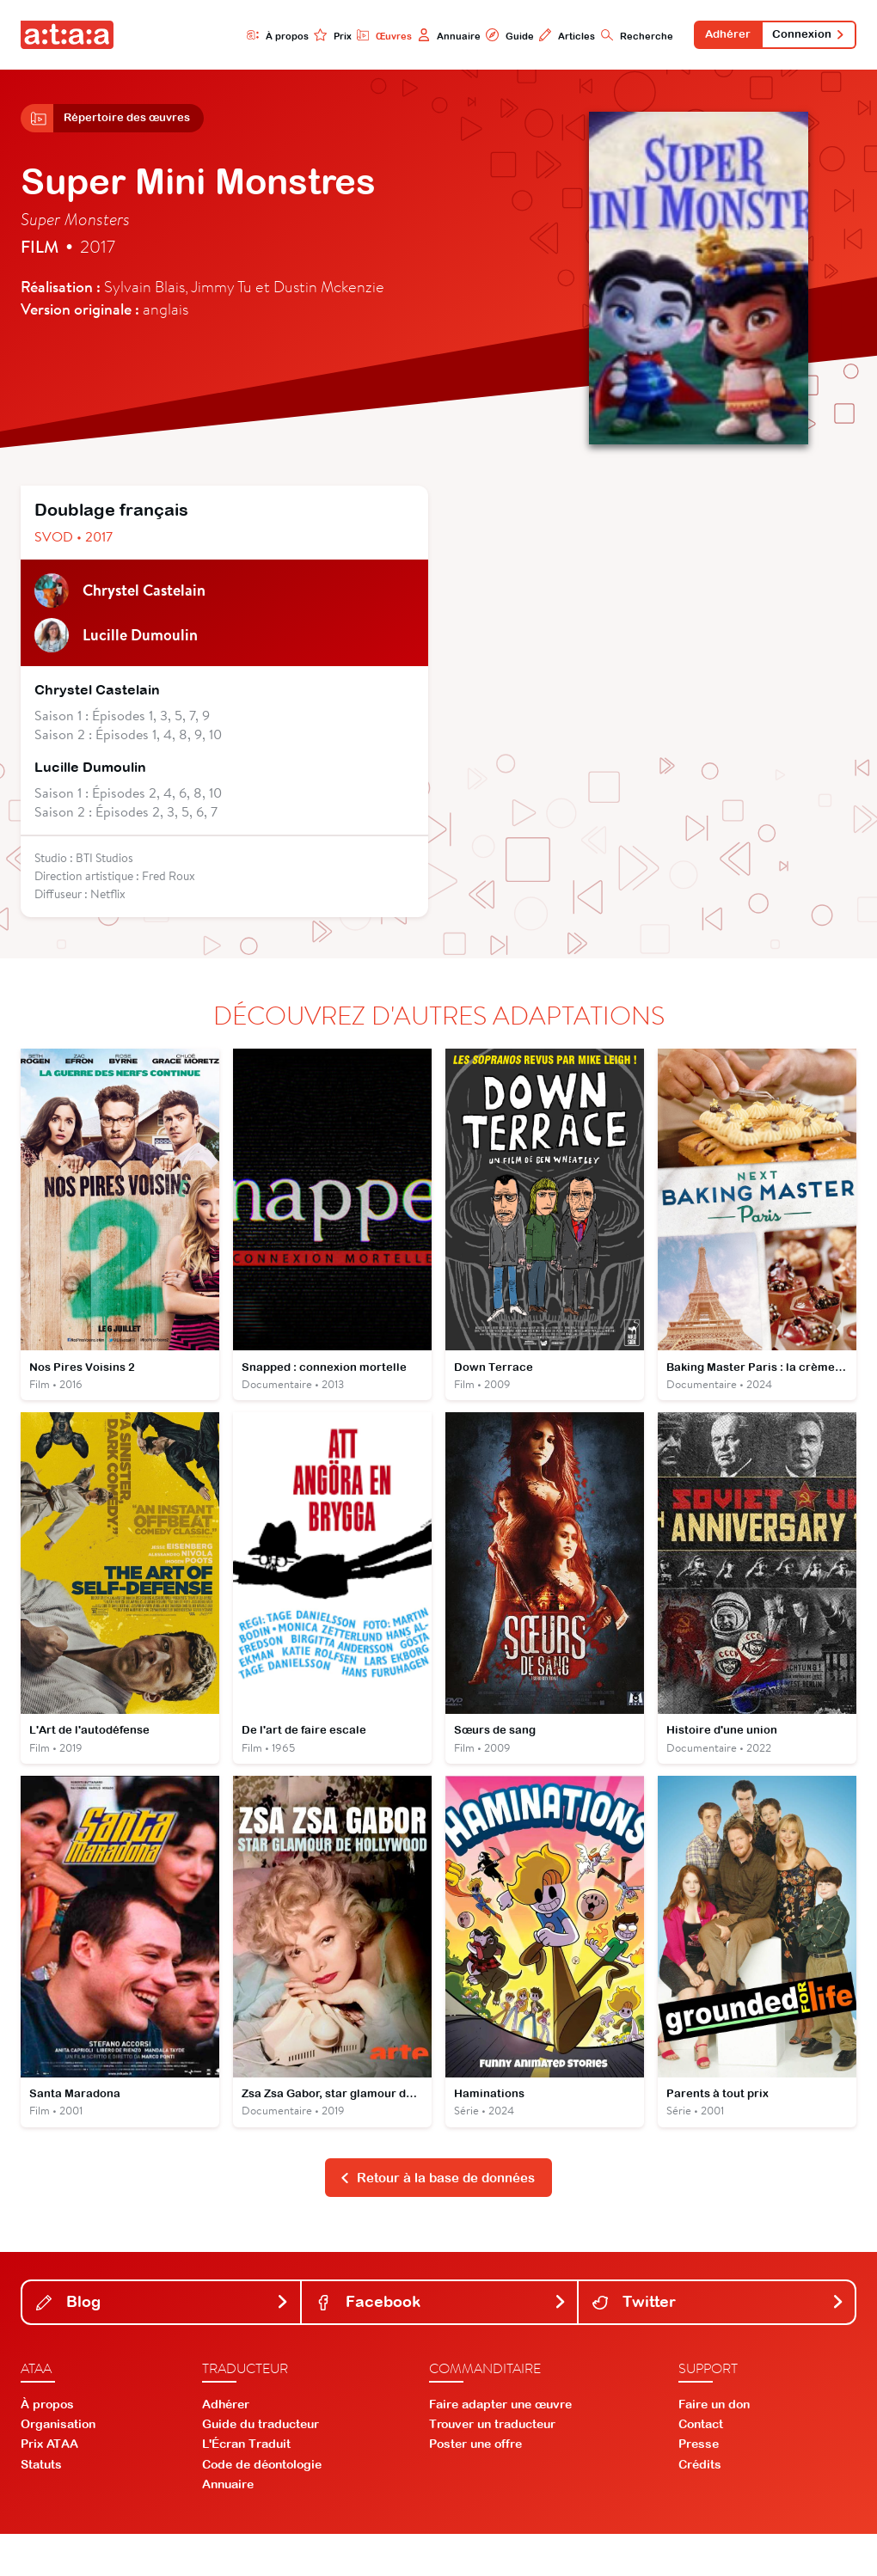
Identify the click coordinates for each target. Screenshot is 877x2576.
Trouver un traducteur (492, 2466)
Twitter (718, 2343)
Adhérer (714, 36)
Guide (486, 35)
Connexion (804, 36)
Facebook (441, 2343)
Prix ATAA (49, 2486)
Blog (163, 2343)
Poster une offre (475, 2486)
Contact (700, 2466)
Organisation (58, 2466)
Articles (545, 35)
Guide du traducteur (260, 2466)
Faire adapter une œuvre (500, 2446)
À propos (244, 35)
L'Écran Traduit (246, 2486)
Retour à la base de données (437, 2217)
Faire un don (714, 2446)
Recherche (617, 35)
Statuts (41, 2505)
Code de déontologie (262, 2505)
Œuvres (356, 35)
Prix (302, 35)
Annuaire (422, 35)
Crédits (699, 2505)
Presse (698, 2486)
